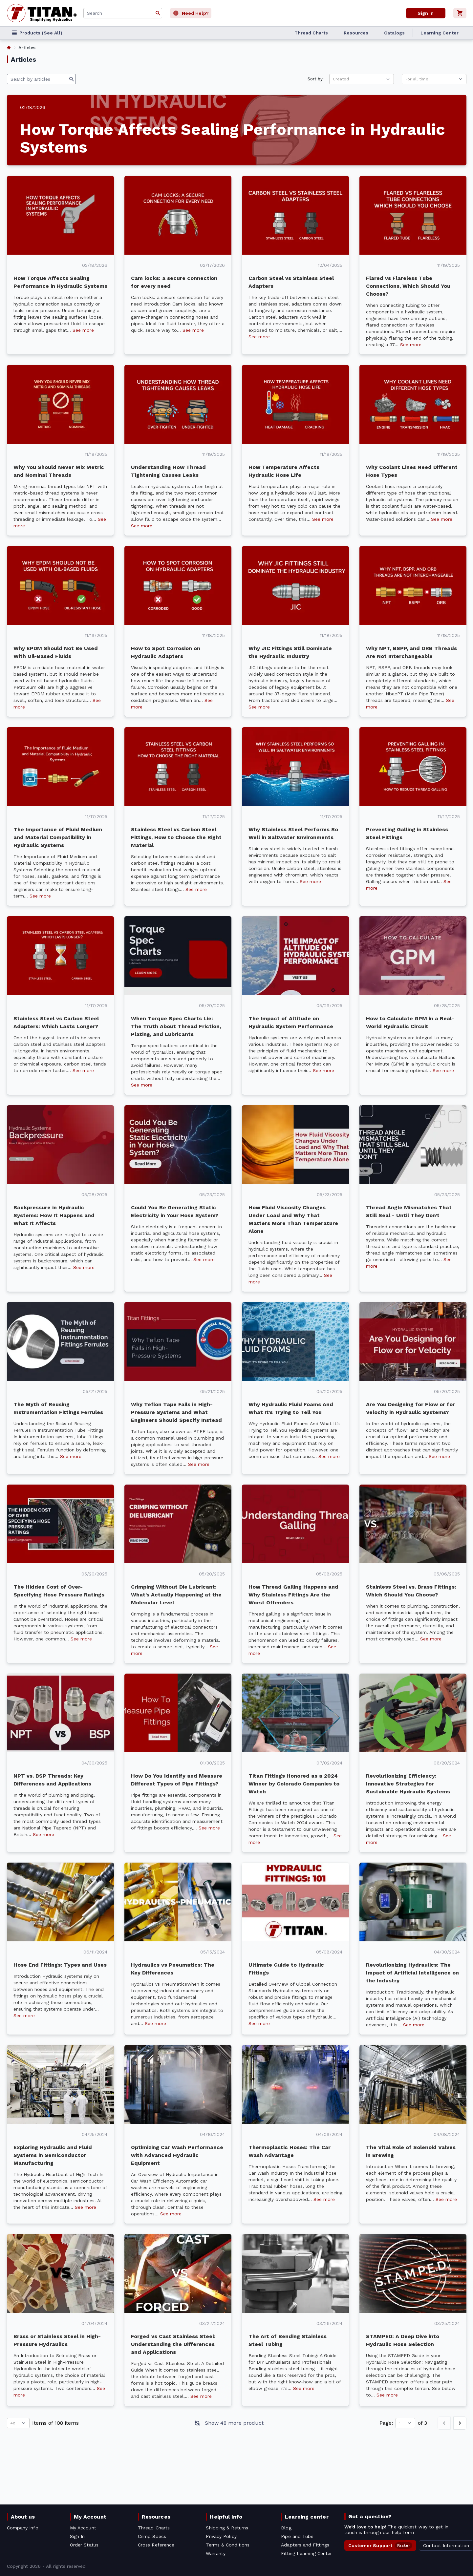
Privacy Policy (221, 2536)
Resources (356, 32)
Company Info (22, 2527)
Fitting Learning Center (306, 2553)
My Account (90, 2517)
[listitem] (9, 47)
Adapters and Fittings (305, 2544)
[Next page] (459, 2423)
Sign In (77, 2536)
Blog (286, 2527)
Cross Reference (156, 2544)
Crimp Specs (152, 2536)
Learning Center (439, 32)
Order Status (84, 2544)
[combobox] (122, 13)
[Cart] (459, 13)
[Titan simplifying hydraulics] (42, 13)
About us (23, 2517)
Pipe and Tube (297, 2536)
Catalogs (394, 32)
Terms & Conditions (227, 2544)
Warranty (216, 2553)
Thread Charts (311, 32)
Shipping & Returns (227, 2527)
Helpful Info (226, 2517)
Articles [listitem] (26, 47)
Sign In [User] (425, 13)
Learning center (306, 2517)
